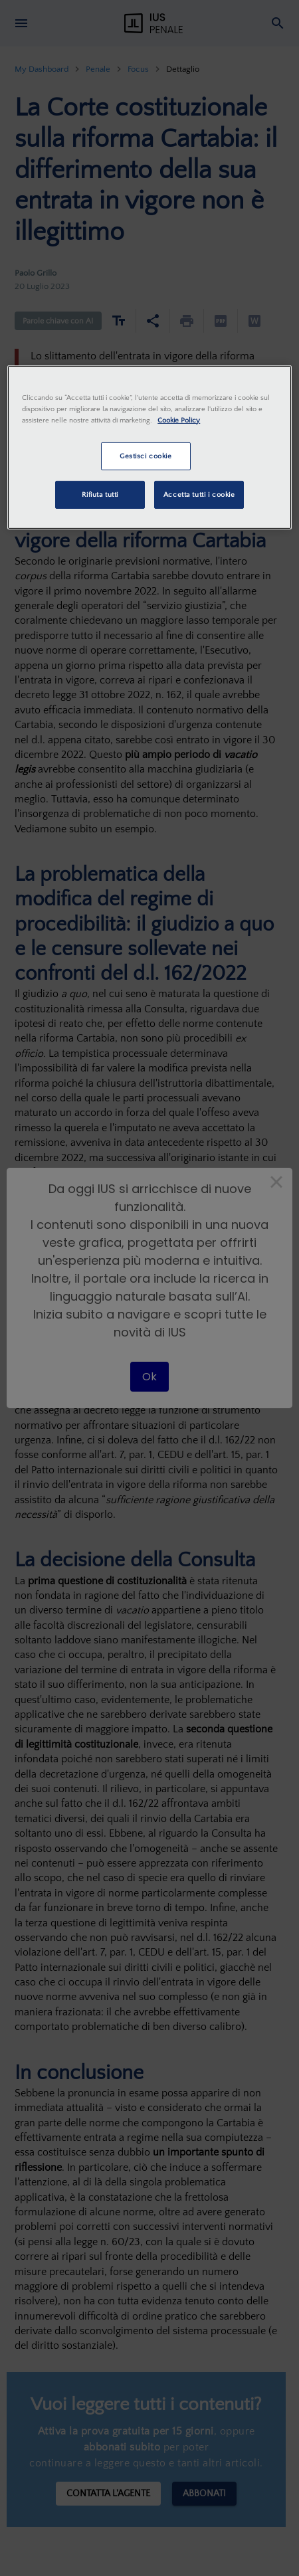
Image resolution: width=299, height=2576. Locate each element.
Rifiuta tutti (100, 494)
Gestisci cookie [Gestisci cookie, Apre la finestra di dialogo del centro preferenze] (146, 456)
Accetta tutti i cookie (199, 494)
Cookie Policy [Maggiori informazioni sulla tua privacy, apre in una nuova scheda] (178, 420)
